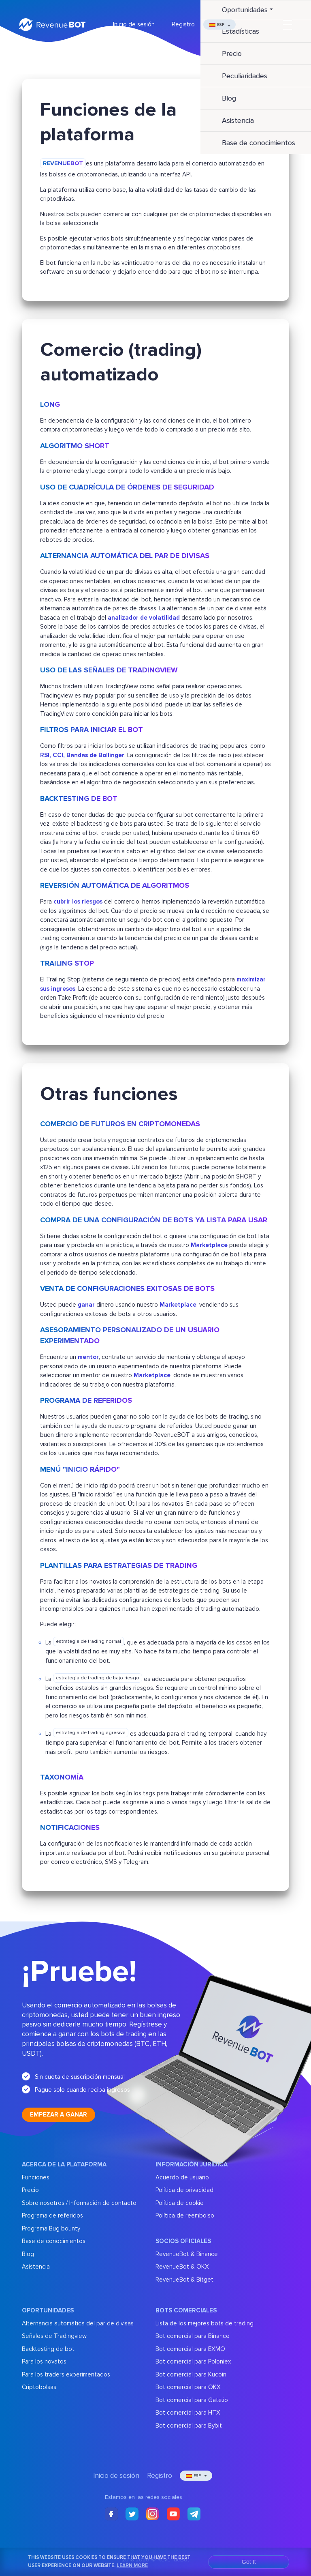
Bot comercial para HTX (188, 2412)
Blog (28, 2254)
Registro (183, 24)
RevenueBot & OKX (182, 2266)
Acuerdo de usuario (182, 2177)
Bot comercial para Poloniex (193, 2361)
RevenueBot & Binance (187, 2254)
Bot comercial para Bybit (189, 2425)
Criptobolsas (39, 2387)
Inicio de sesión (134, 24)
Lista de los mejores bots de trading (204, 2323)
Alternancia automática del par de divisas (78, 2323)
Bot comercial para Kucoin (191, 2374)
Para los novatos (44, 2361)
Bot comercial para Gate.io (192, 2400)
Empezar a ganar (58, 2114)
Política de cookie (180, 2203)
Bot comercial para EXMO (190, 2349)
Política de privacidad (184, 2190)
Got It (249, 2562)
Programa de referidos (52, 2215)
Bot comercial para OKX (188, 2387)
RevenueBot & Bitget (184, 2279)
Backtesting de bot (48, 2349)
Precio (30, 2190)
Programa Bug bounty (51, 2228)
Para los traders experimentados (66, 2374)
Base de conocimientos (53, 2241)
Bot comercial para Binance (193, 2336)
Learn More (132, 2565)
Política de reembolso (185, 2215)
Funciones (35, 2177)
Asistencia (36, 2266)
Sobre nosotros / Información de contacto (79, 2203)
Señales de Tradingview (54, 2336)
